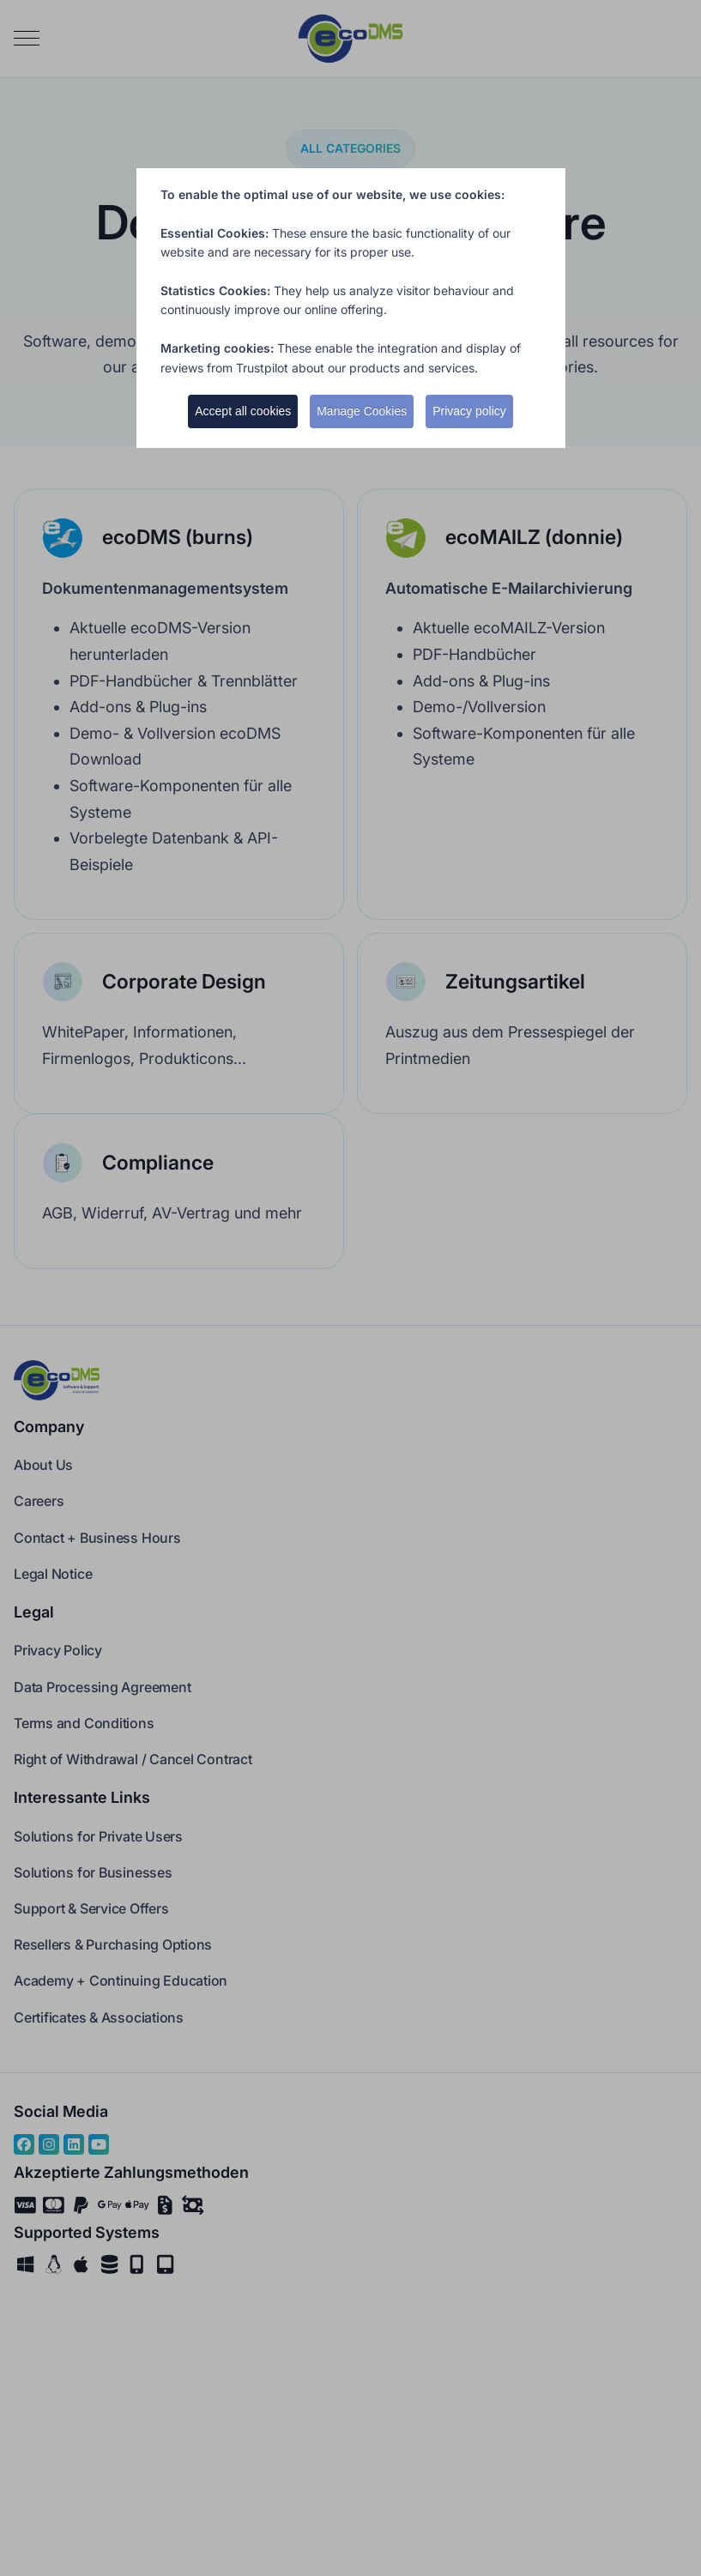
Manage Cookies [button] (362, 411)
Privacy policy (469, 411)
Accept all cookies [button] (243, 411)
